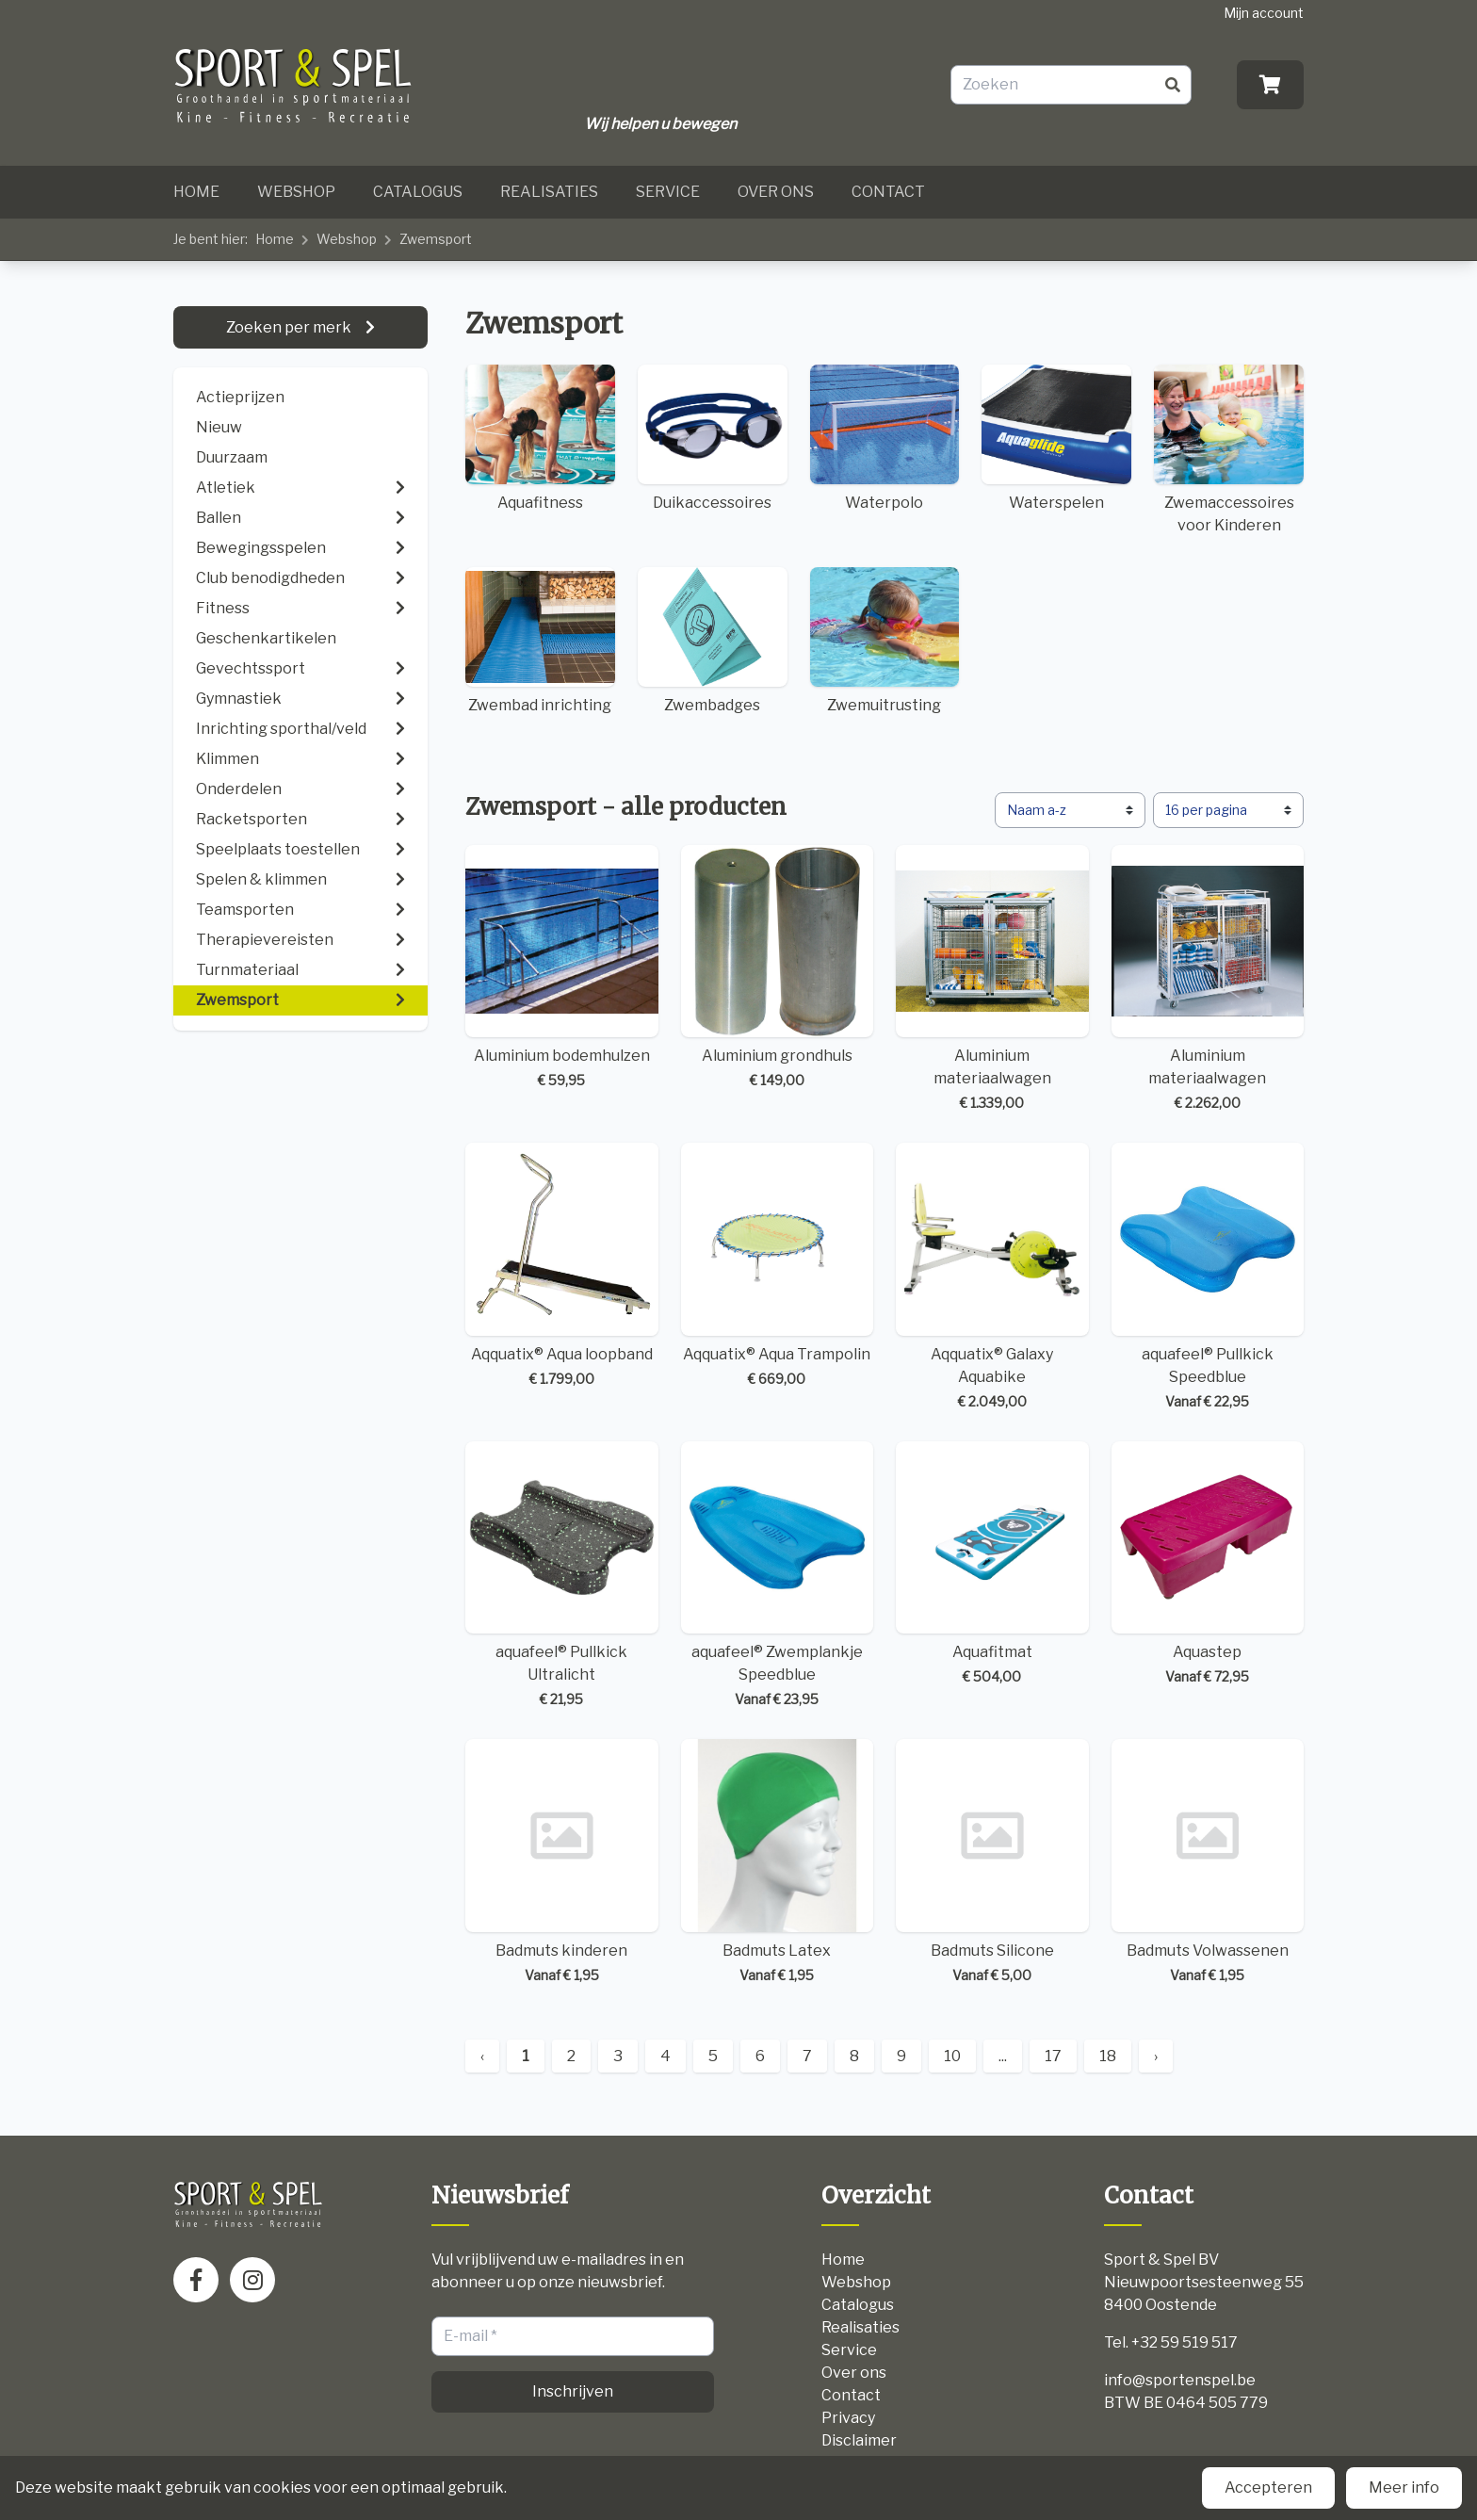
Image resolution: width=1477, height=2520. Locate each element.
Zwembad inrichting (540, 640)
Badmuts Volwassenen (1208, 1862)
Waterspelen (1056, 438)
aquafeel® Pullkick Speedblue (1208, 1277)
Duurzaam (232, 457)
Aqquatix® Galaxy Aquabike (992, 1277)
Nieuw (219, 427)
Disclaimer (859, 2440)
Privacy (848, 2418)
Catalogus (418, 192)
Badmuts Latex (777, 1862)
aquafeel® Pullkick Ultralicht (561, 1575)
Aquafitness (540, 438)
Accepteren (1268, 2487)
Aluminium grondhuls (777, 968)
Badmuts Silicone (992, 1862)
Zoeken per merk (290, 327)
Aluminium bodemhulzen (561, 968)
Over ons (776, 192)
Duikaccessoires (712, 438)
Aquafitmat (992, 1564)
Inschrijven (572, 2391)
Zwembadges (712, 640)
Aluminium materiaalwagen (992, 979)
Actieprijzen (240, 397)
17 (1053, 2056)
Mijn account (1264, 13)
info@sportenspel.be (1180, 2380)
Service (668, 192)
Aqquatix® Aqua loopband (561, 1266)
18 (1107, 2056)
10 (952, 2056)
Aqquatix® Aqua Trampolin (777, 1266)
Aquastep (1208, 1564)
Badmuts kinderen (561, 1862)
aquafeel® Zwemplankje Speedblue (777, 1575)
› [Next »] (1156, 2056)
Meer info (1404, 2487)
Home (196, 192)
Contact (888, 192)
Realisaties (549, 192)
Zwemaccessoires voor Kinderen (1229, 449)
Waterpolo (885, 438)
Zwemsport (435, 239)
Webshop (296, 192)
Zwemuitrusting (885, 640)
